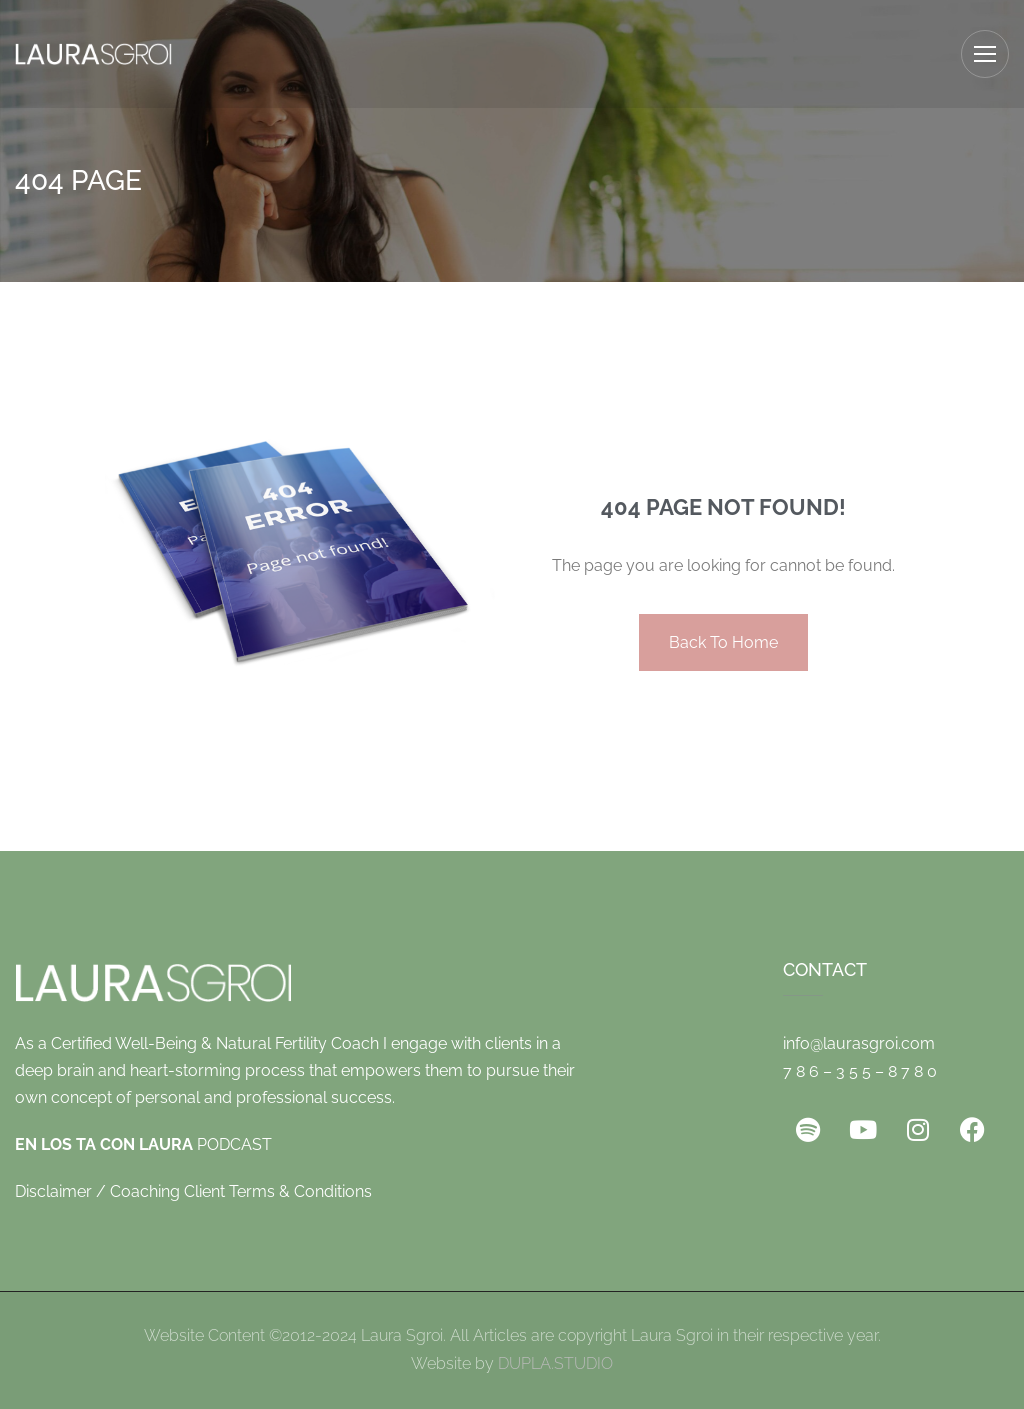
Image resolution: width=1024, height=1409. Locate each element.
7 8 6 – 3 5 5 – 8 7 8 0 (860, 1071)
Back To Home (723, 642)
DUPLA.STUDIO (555, 1363)
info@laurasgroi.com (859, 1043)
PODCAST (143, 1144)
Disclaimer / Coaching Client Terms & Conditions (193, 1191)
